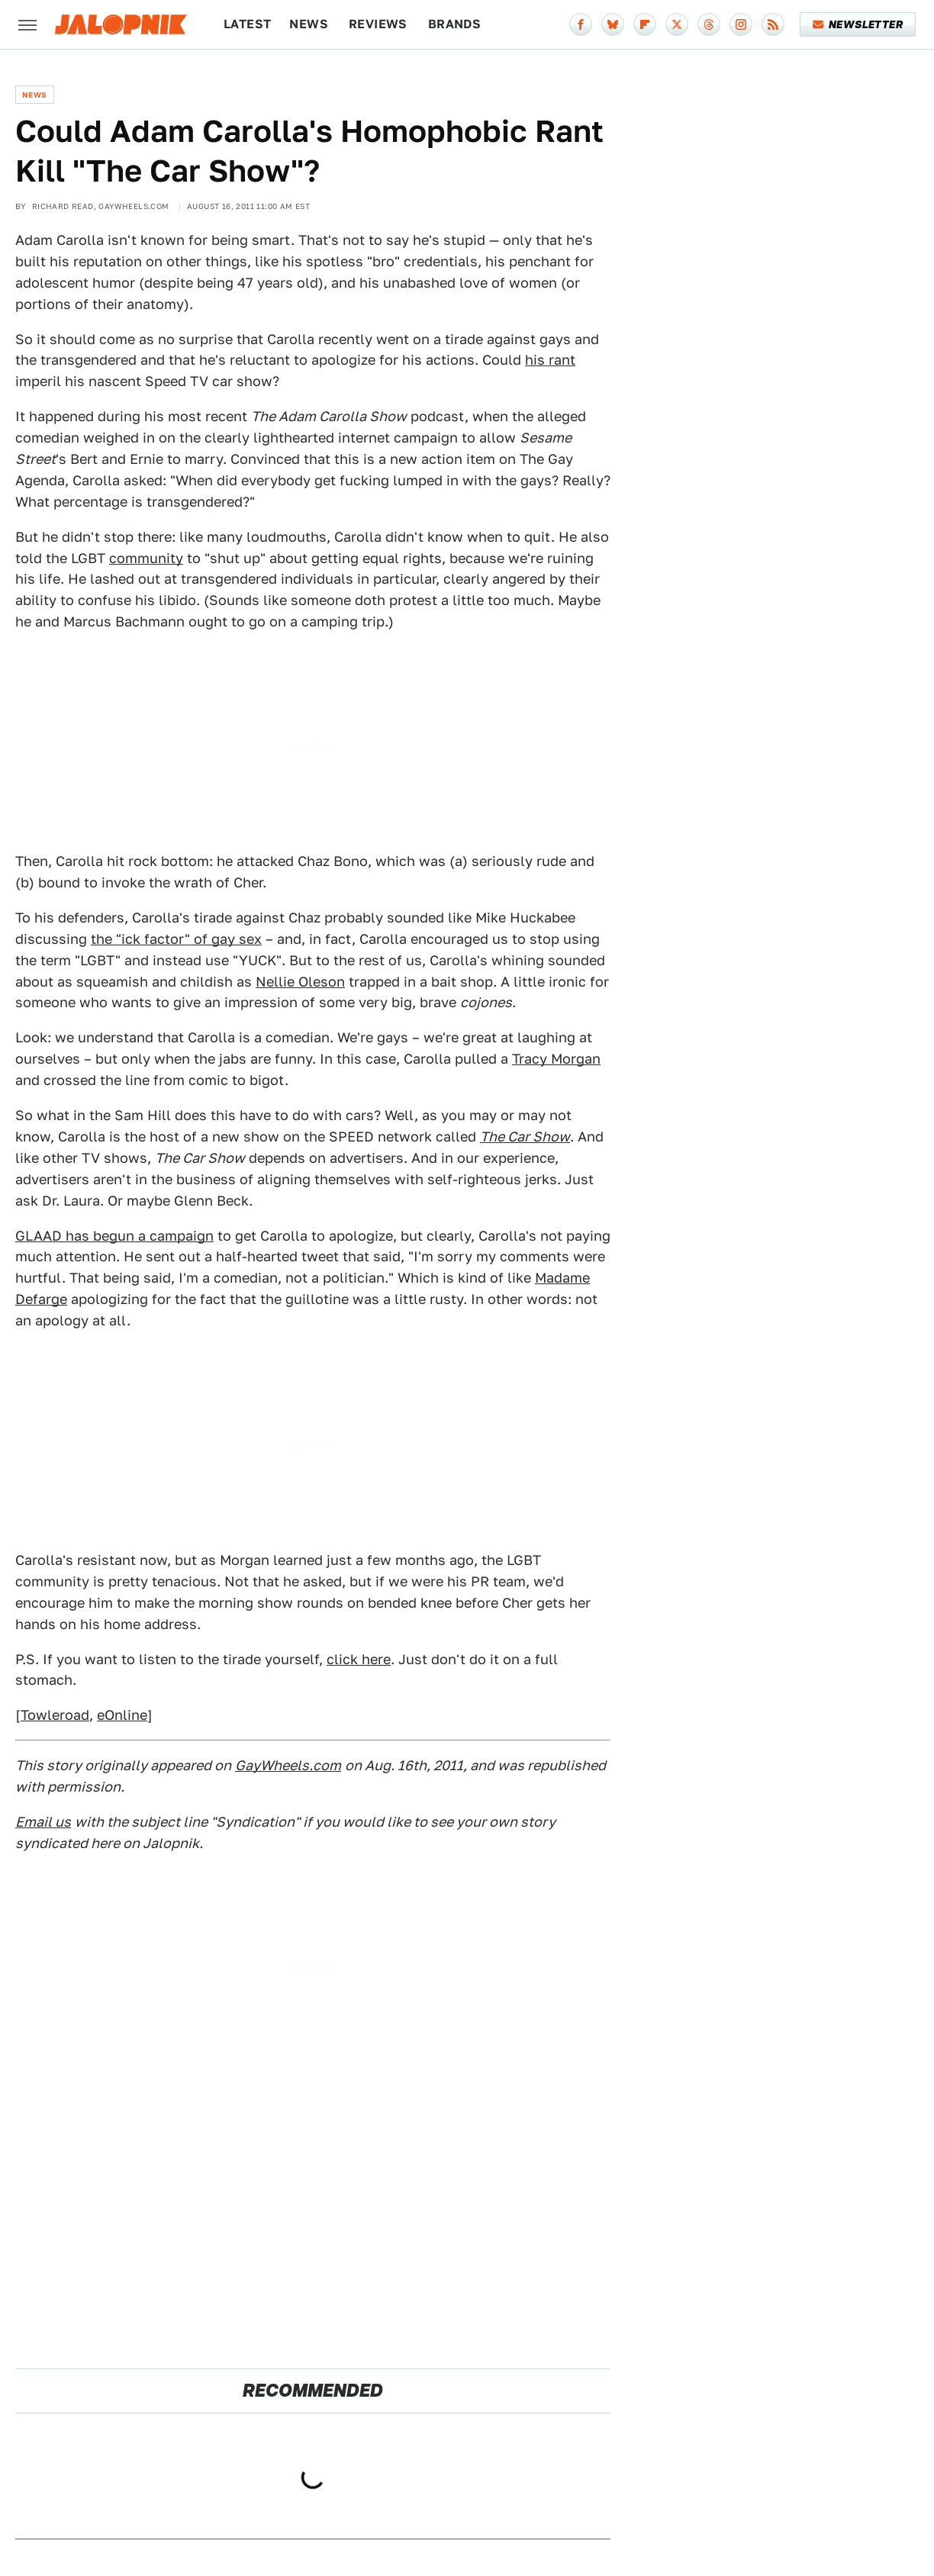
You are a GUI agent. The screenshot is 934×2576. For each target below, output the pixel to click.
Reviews (378, 24)
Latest (247, 24)
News (308, 24)
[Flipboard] (644, 24)
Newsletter (858, 24)
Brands (454, 24)
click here (359, 1659)
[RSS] (773, 24)
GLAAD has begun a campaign (114, 1236)
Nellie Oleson (300, 982)
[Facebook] (580, 24)
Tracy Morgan (556, 1059)
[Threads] (708, 24)
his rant (550, 360)
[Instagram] (740, 24)
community (146, 558)
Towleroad (55, 1715)
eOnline (122, 1715)
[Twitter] (676, 24)
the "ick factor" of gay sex (176, 939)
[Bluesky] (612, 24)
